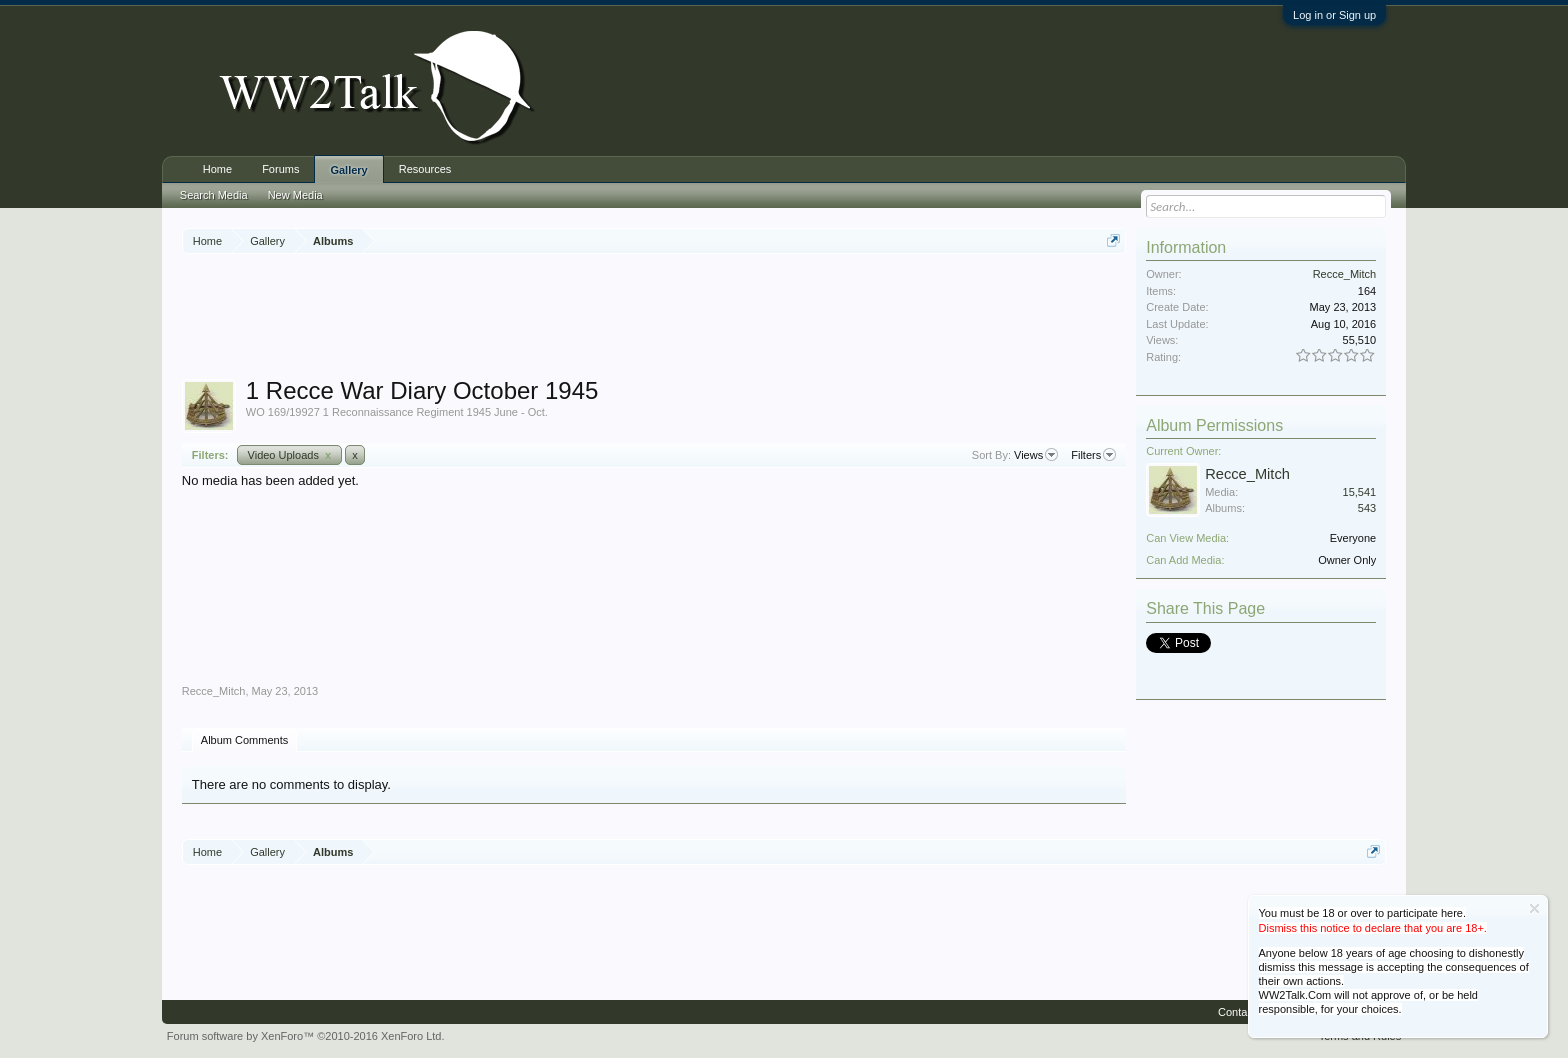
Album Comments (244, 740)
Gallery (348, 170)
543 (1367, 508)
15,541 (1360, 492)
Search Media (214, 195)
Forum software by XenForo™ (306, 1036)
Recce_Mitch (214, 691)
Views (1036, 455)
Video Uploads (290, 455)
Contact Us (1245, 1012)
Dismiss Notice (1534, 908)
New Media (295, 195)
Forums (280, 169)
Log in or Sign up (1334, 15)
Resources (425, 169)
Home (217, 169)
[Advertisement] (654, 319)
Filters (1093, 455)
